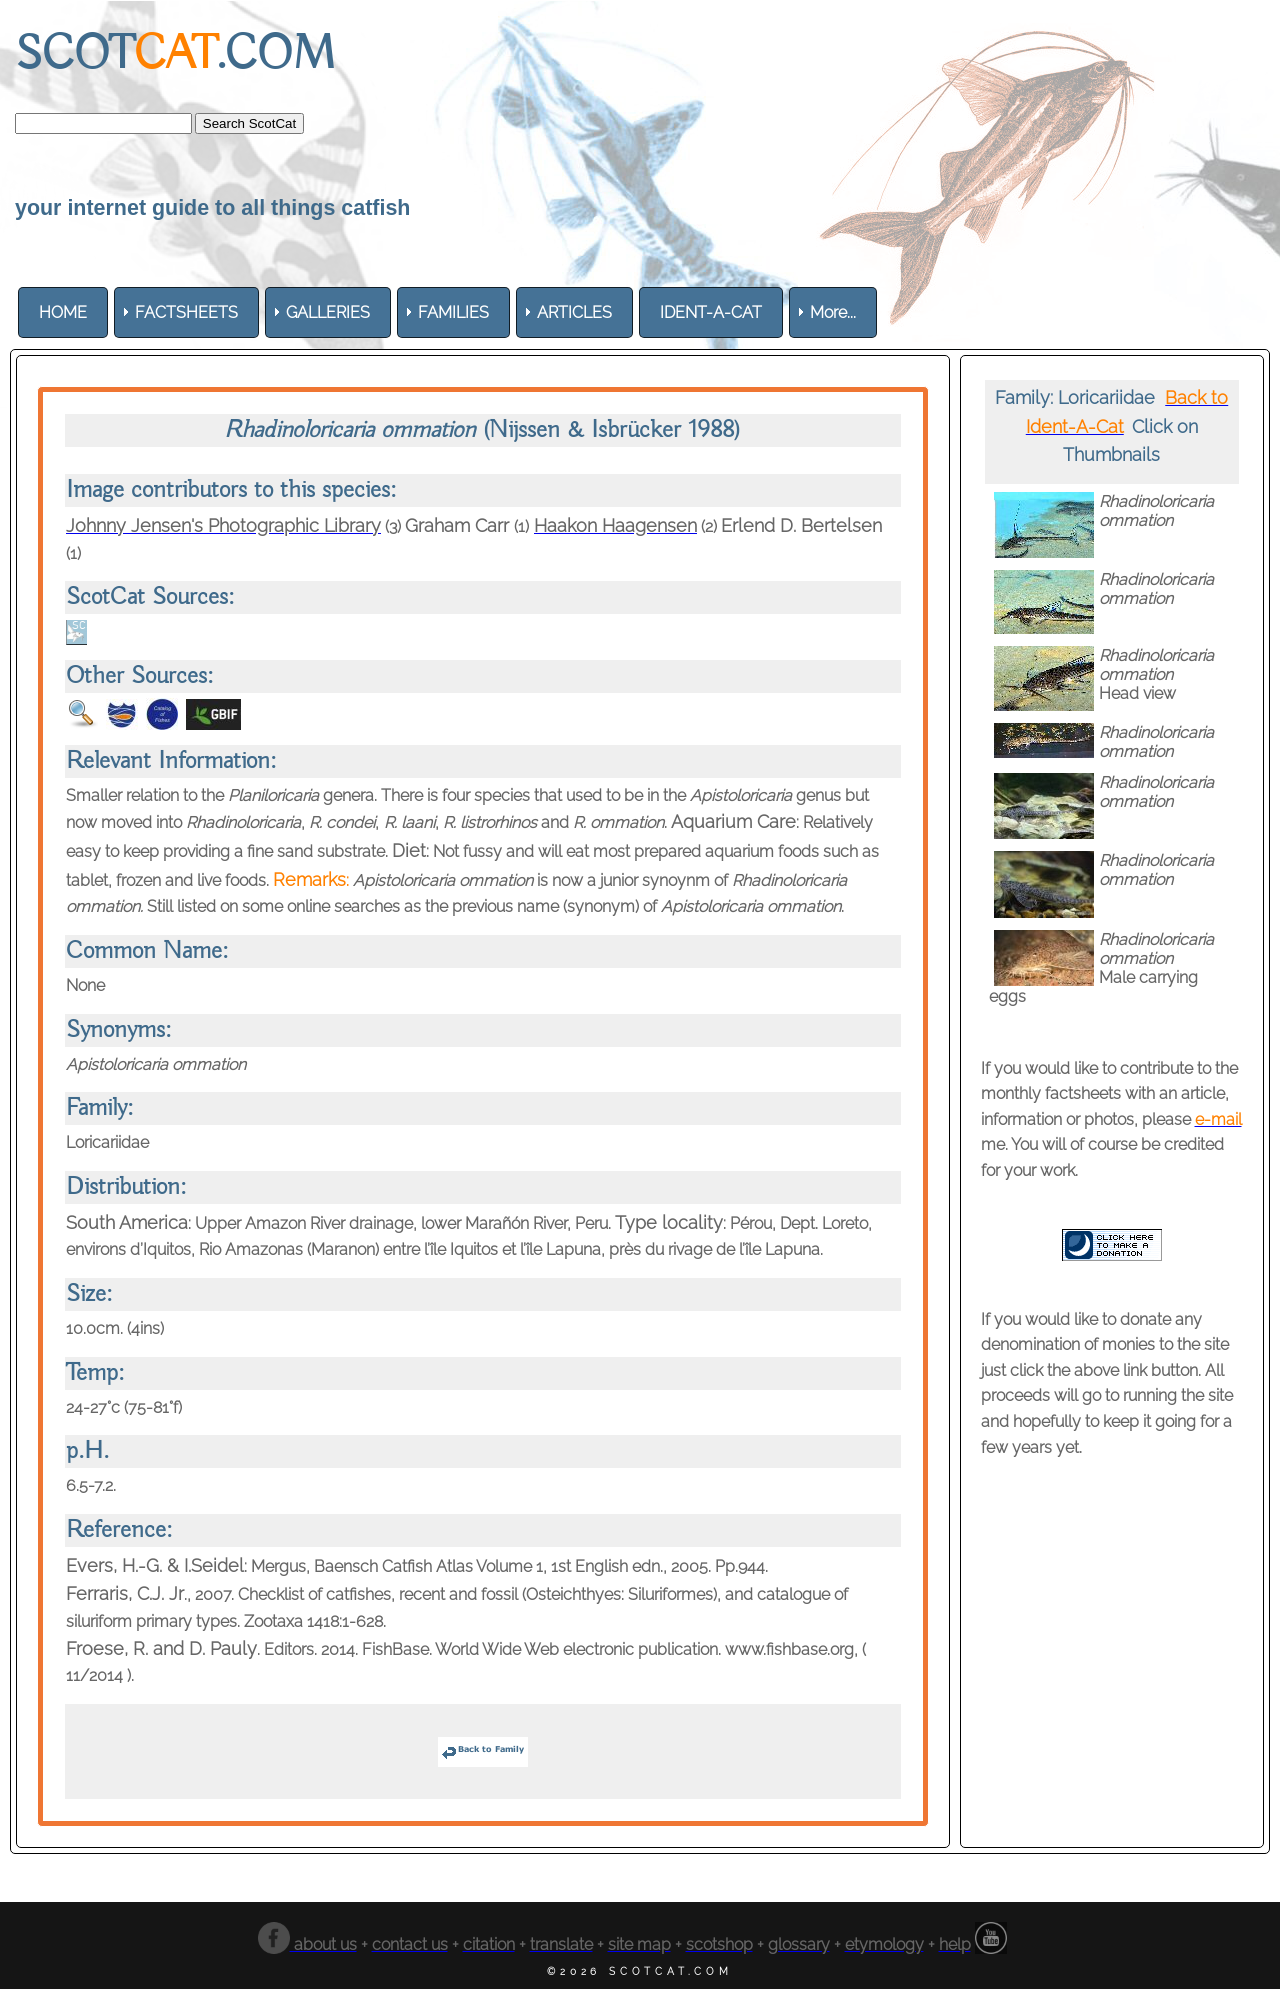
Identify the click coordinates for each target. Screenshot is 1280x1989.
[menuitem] (63, 312)
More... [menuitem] (833, 312)
